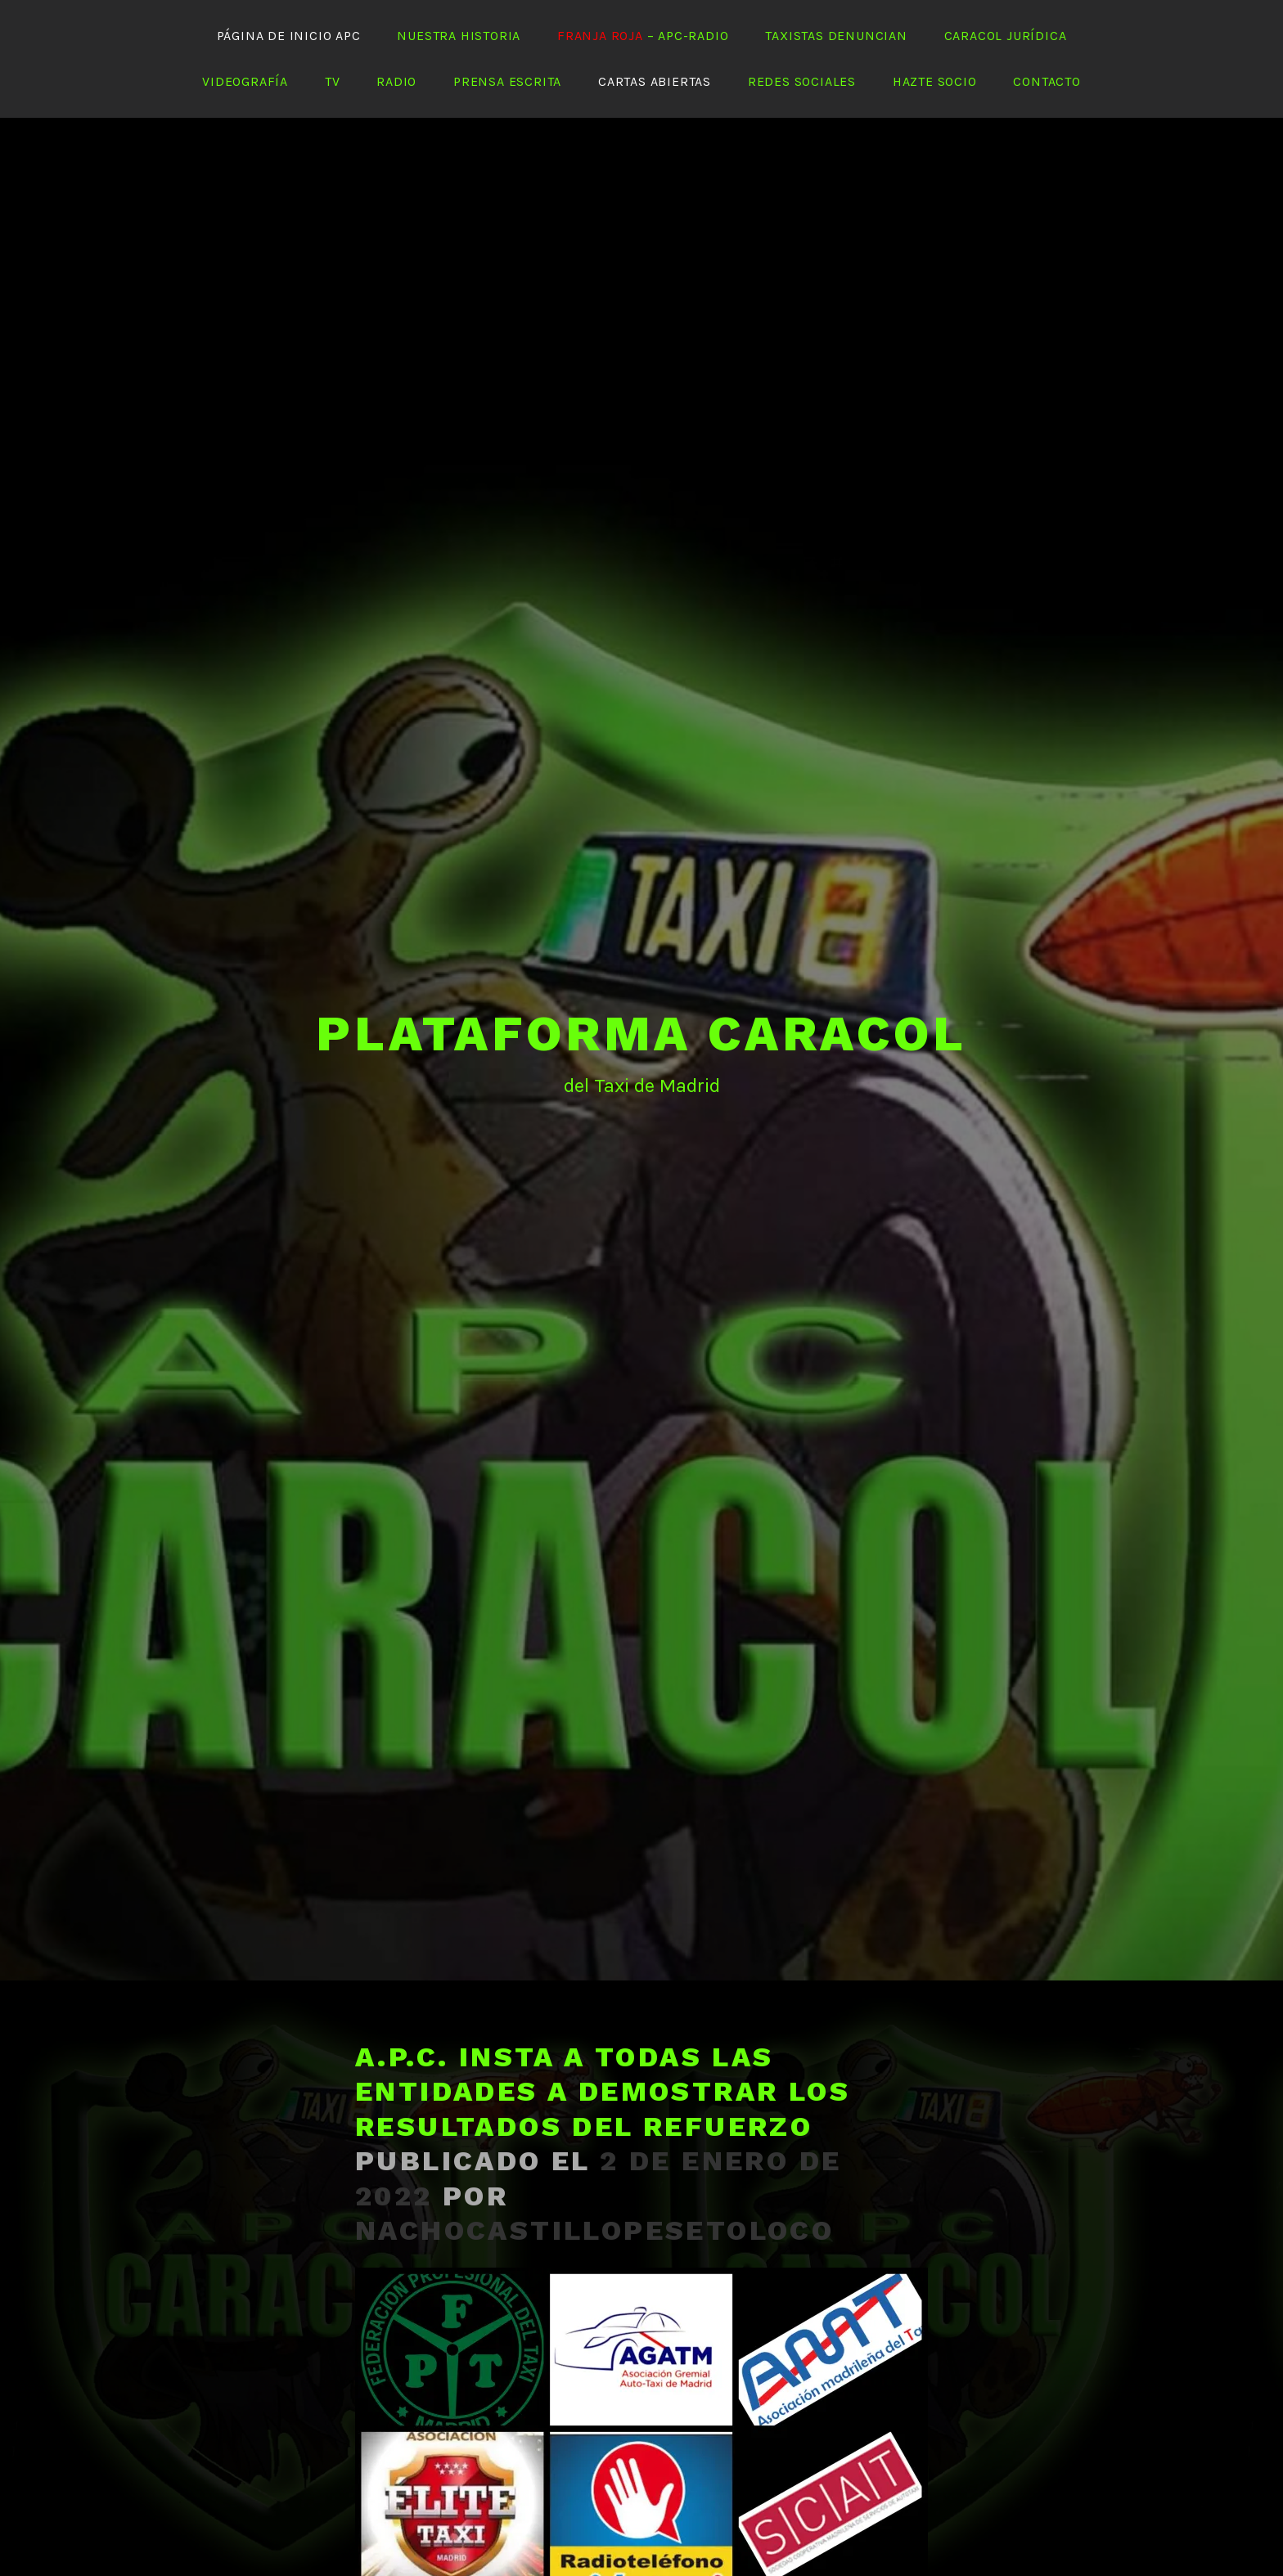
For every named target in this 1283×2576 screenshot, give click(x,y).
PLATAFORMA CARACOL (641, 985)
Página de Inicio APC (289, 35)
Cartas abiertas (654, 81)
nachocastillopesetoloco (594, 2181)
